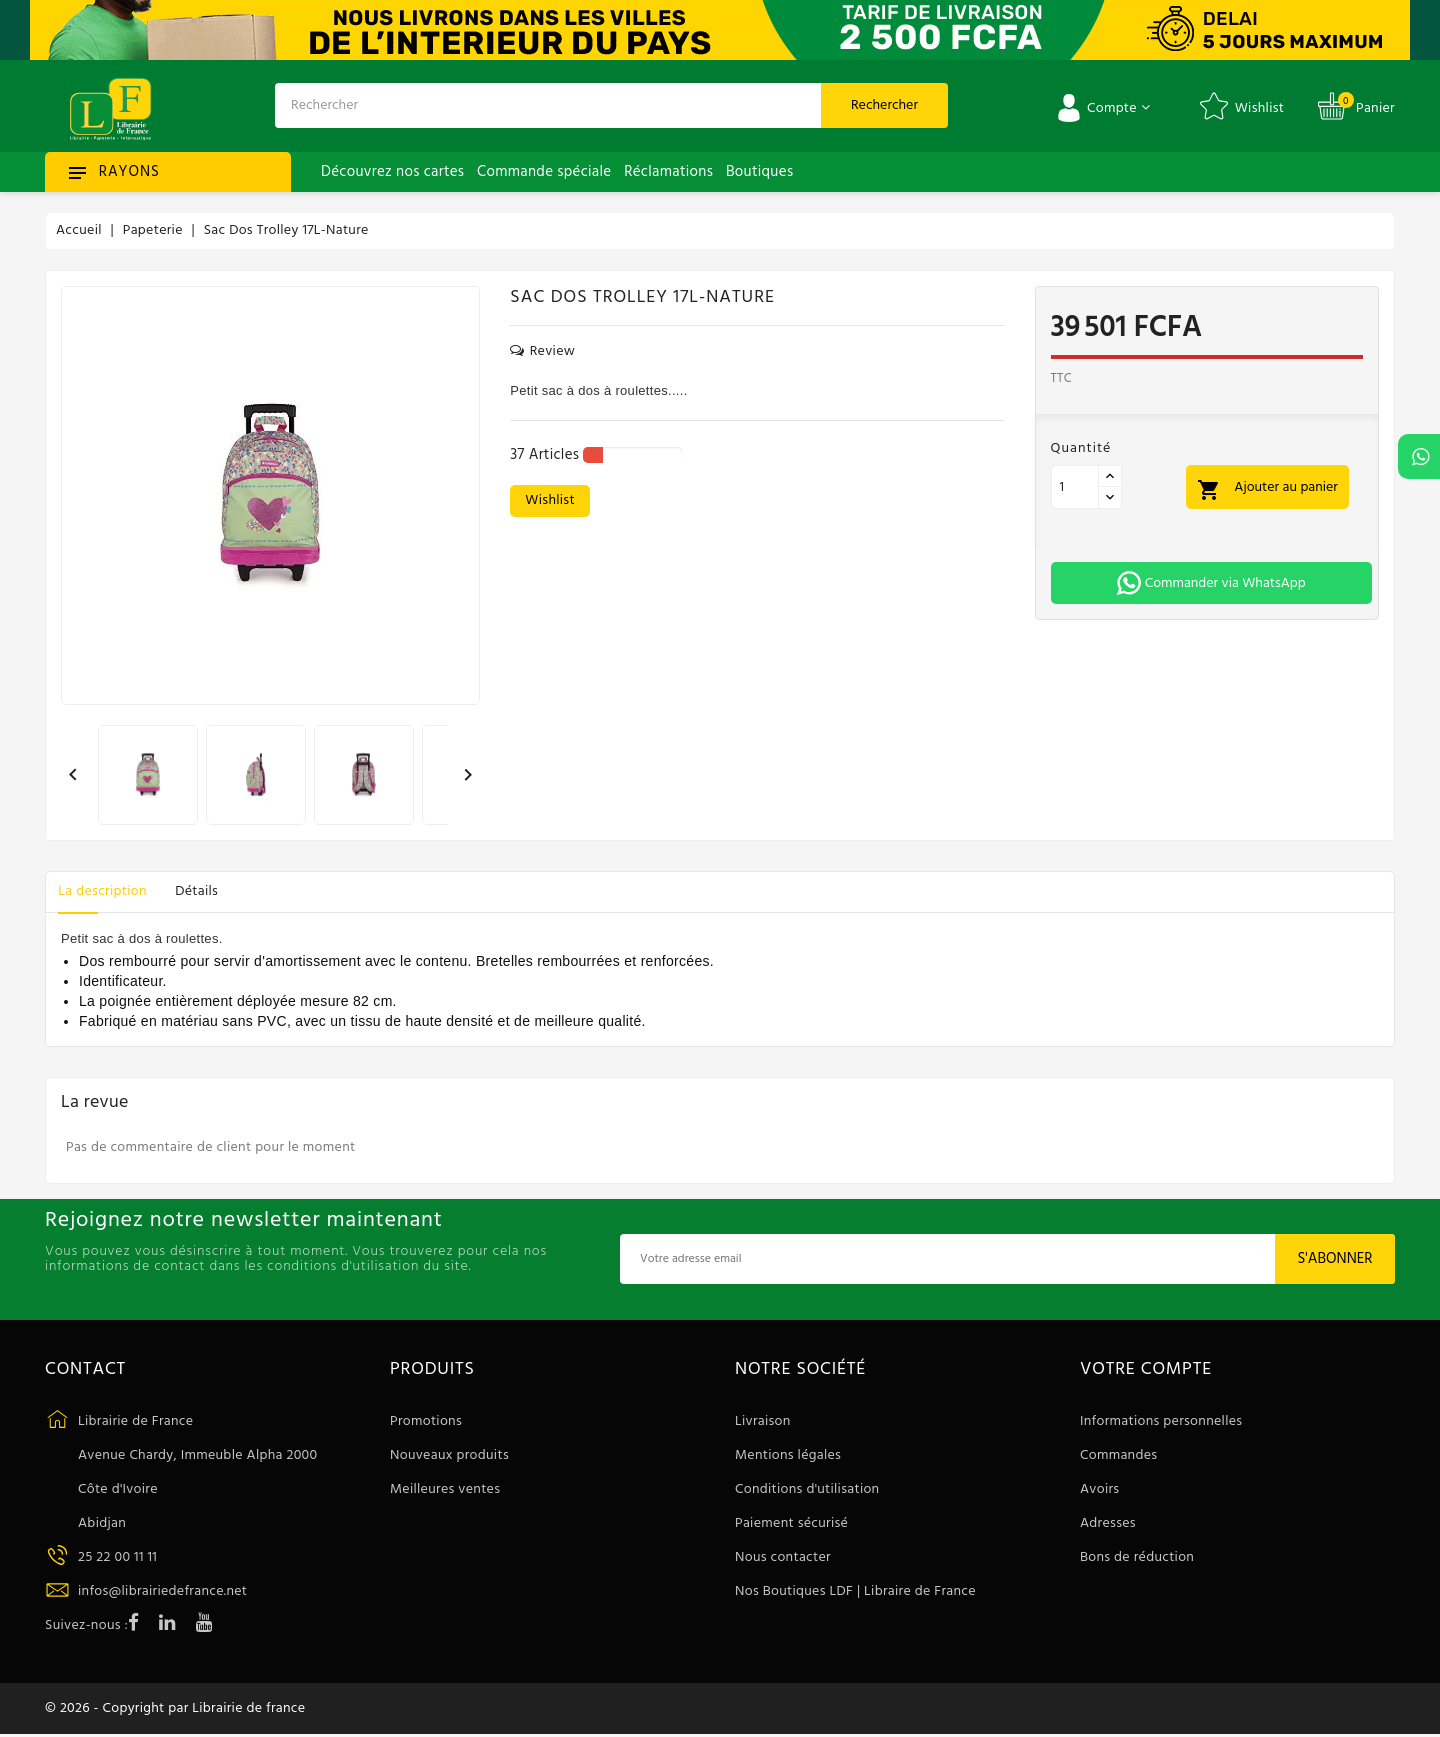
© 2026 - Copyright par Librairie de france (175, 1710)
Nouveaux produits (449, 1455)
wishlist (550, 500)
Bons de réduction (1137, 1557)
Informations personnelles (1161, 1421)
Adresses (1108, 1523)
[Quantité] (1075, 487)
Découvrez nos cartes (392, 172)
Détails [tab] (204, 891)
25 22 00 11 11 (117, 1557)
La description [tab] (105, 891)
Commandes (1118, 1455)
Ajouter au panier (1269, 488)
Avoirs (1099, 1489)
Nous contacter (783, 1557)
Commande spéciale (544, 172)
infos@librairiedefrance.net (162, 1591)
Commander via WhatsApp (1211, 583)
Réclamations (668, 172)
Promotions (426, 1421)
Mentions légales (788, 1455)
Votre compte (1146, 1370)
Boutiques (759, 172)
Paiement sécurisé (791, 1523)
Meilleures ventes (445, 1489)
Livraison (763, 1421)
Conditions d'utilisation (807, 1489)
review (542, 352)
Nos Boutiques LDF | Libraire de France (855, 1591)
